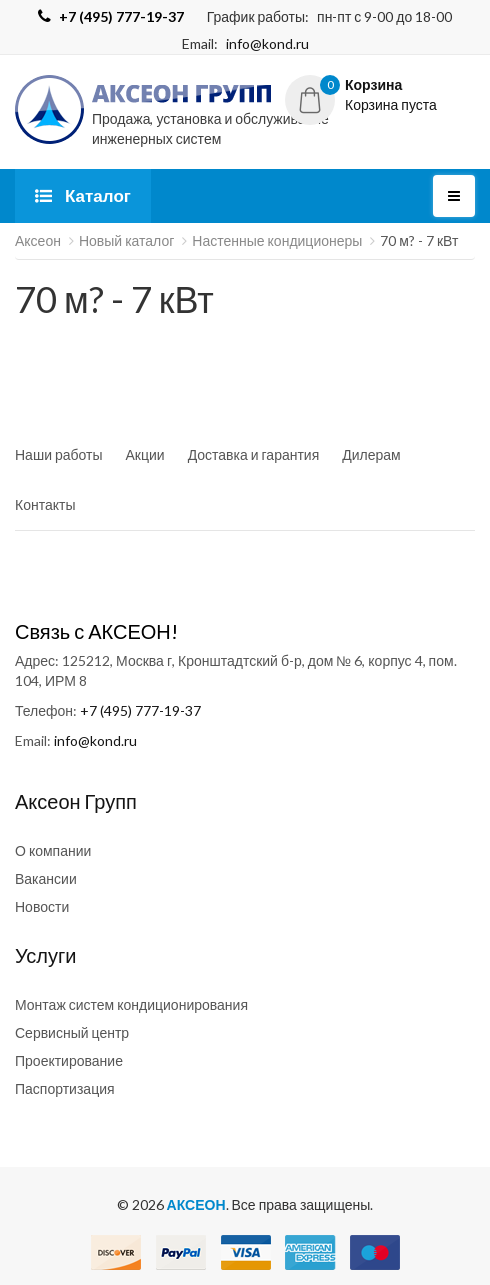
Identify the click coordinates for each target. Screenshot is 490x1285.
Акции (145, 454)
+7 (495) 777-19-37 (140, 710)
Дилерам (371, 454)
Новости (42, 906)
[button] (380, 95)
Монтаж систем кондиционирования (131, 1004)
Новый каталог (126, 240)
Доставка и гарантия (254, 454)
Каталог (83, 195)
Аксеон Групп (76, 801)
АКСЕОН (196, 1204)
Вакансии (46, 878)
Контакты (45, 504)
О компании (53, 850)
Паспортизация (65, 1088)
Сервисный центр (72, 1032)
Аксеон (38, 240)
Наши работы (59, 454)
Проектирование (69, 1060)
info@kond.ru (267, 43)
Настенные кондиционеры (277, 240)
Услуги (46, 955)
